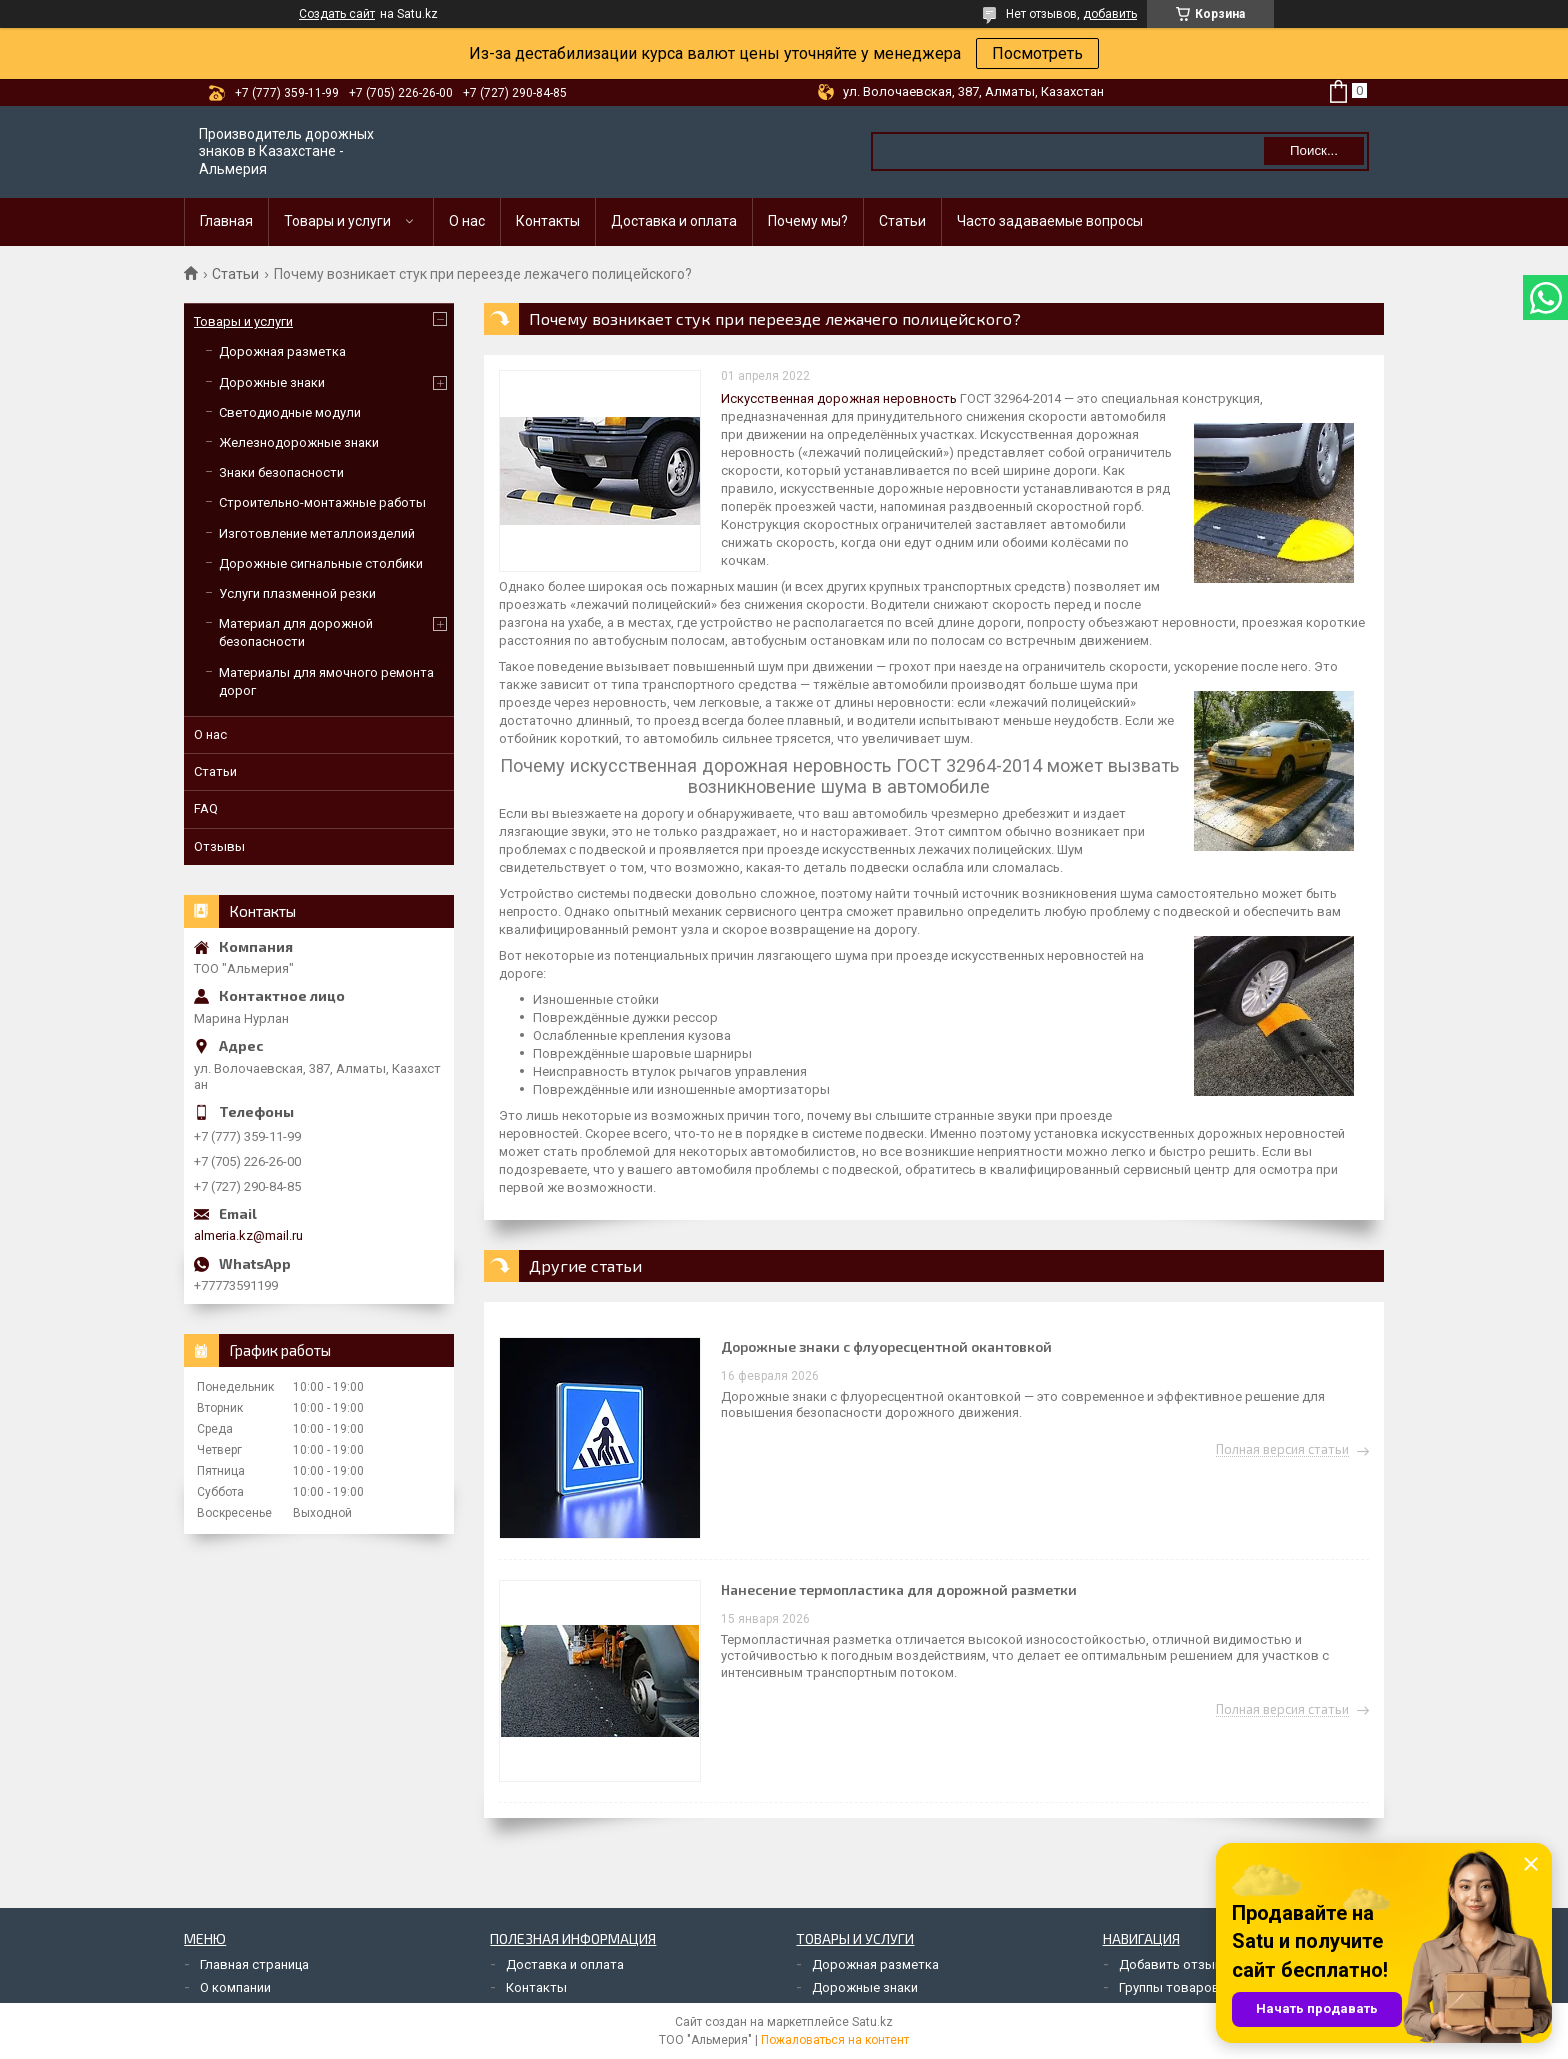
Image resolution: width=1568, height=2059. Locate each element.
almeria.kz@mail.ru (248, 1235)
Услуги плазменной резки (297, 593)
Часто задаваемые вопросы (1050, 221)
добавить (1110, 14)
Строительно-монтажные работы (322, 502)
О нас (467, 221)
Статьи (902, 221)
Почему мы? (808, 221)
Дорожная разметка (282, 351)
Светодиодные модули (290, 412)
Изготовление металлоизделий (317, 533)
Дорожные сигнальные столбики (321, 563)
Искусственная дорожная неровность (839, 398)
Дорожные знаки (272, 382)
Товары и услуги (337, 221)
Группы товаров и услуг (1192, 1987)
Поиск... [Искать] (1314, 150)
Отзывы (219, 846)
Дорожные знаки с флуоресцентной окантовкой (886, 1346)
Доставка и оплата (674, 221)
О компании (235, 1987)
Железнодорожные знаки (299, 442)
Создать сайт (337, 14)
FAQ (206, 808)
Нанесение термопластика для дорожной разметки (899, 1589)
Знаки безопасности (281, 472)
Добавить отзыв (1171, 1964)
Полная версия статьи (1282, 1450)
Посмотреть (1037, 53)
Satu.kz (872, 2022)
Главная (226, 221)
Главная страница (254, 1964)
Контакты (548, 221)
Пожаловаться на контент (835, 2040)
